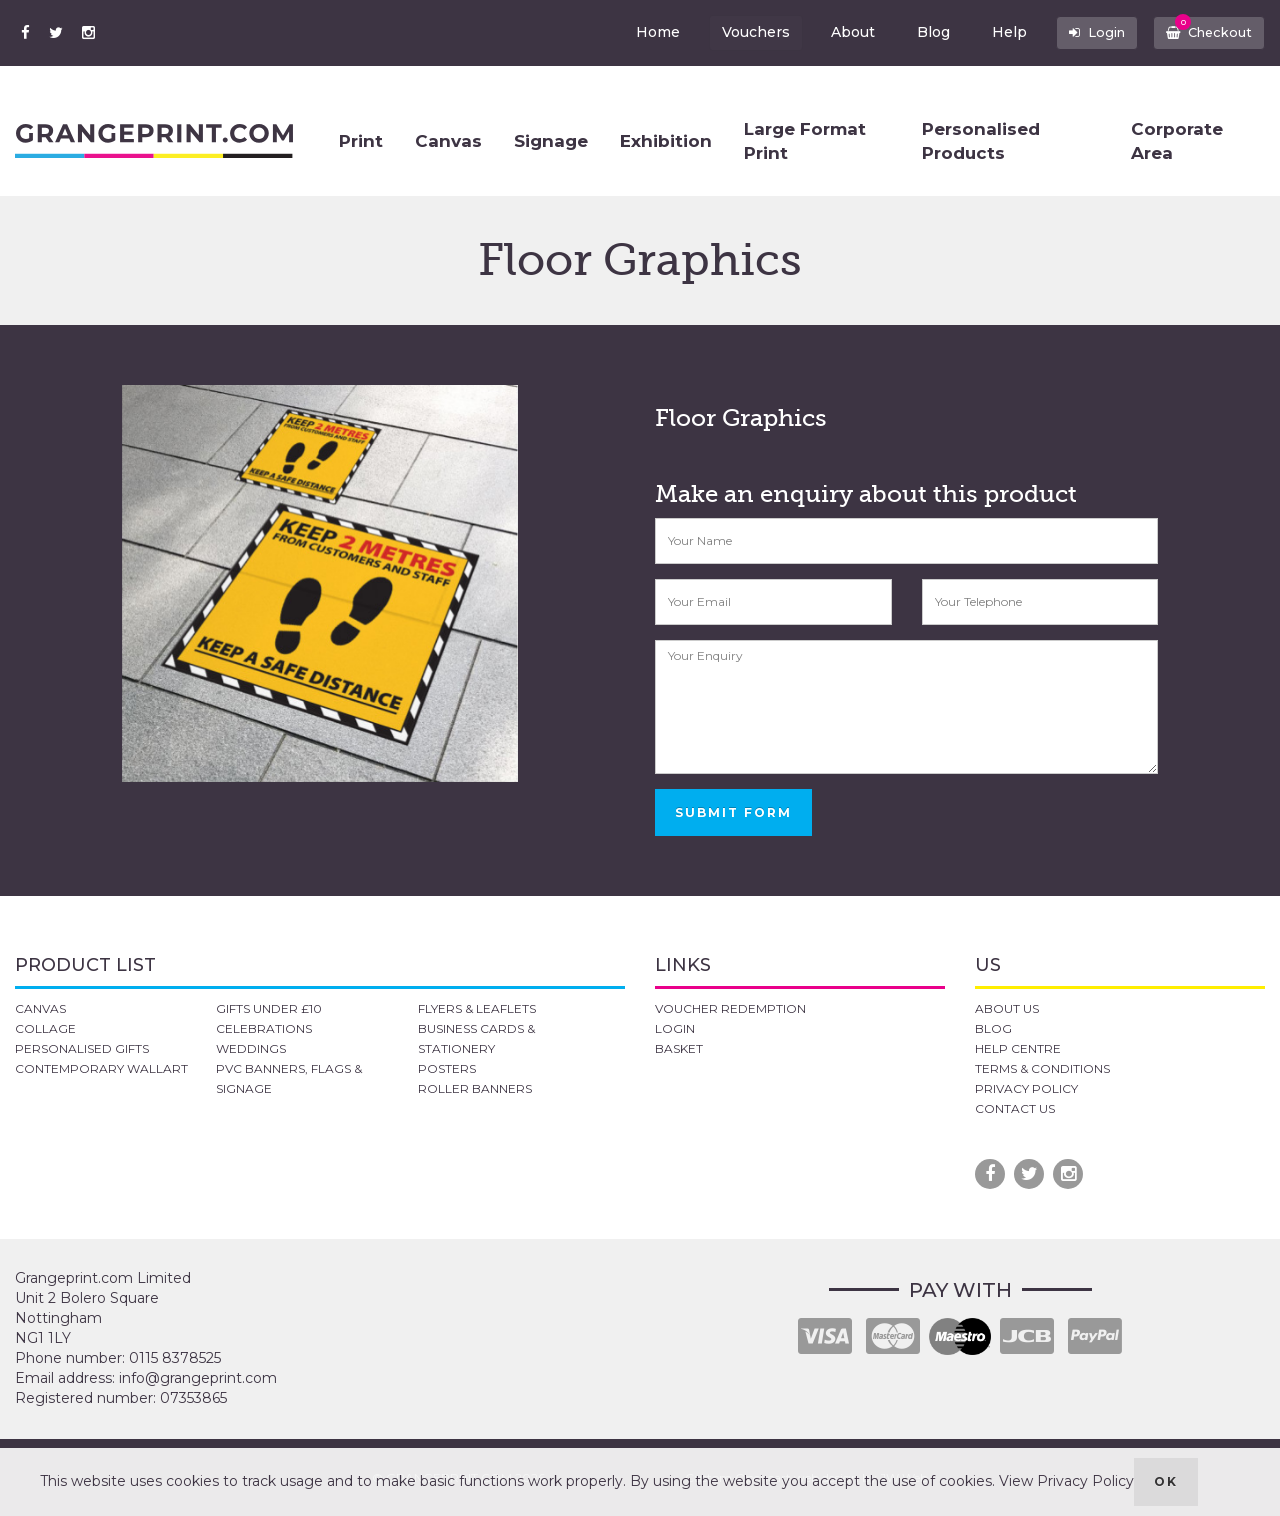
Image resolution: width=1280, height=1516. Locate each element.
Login (1084, 32)
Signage (551, 141)
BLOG (993, 1028)
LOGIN (675, 1028)
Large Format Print (805, 141)
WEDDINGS (251, 1048)
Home (641, 32)
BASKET (679, 1048)
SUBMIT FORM (733, 812)
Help (993, 32)
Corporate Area (1177, 141)
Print (361, 141)
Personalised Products (981, 141)
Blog (917, 32)
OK (1166, 1481)
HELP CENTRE (1018, 1048)
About (837, 32)
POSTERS (447, 1068)
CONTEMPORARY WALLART (101, 1068)
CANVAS (40, 1008)
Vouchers (739, 32)
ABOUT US (1007, 1008)
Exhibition (666, 141)
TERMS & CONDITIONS (1042, 1068)
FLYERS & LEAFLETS (477, 1008)
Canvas (448, 141)
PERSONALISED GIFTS (82, 1048)
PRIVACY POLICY (1026, 1088)
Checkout (1204, 28)
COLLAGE (45, 1028)
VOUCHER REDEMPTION (730, 1008)
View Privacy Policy (1066, 1481)
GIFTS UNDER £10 (269, 1008)
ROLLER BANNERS (475, 1088)
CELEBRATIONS (264, 1028)
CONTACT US (1015, 1108)
